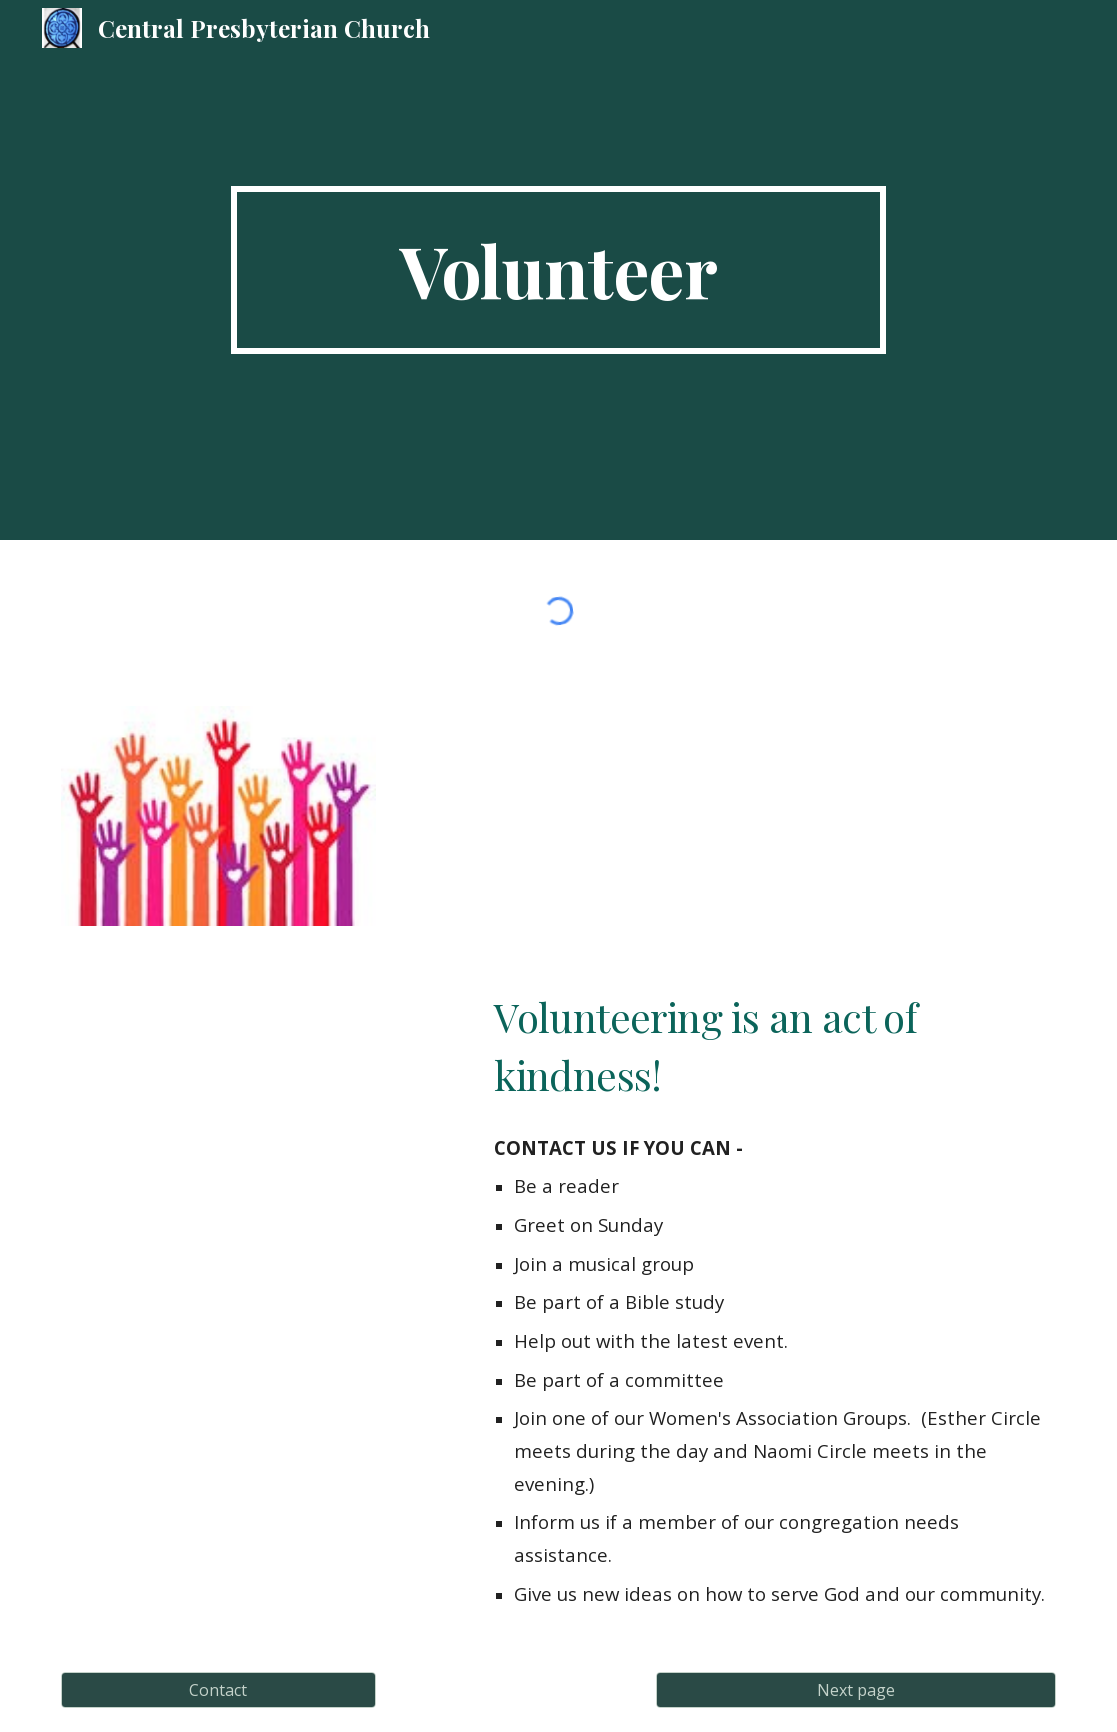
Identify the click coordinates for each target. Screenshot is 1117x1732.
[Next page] (856, 1690)
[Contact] (218, 1690)
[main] (558, 270)
